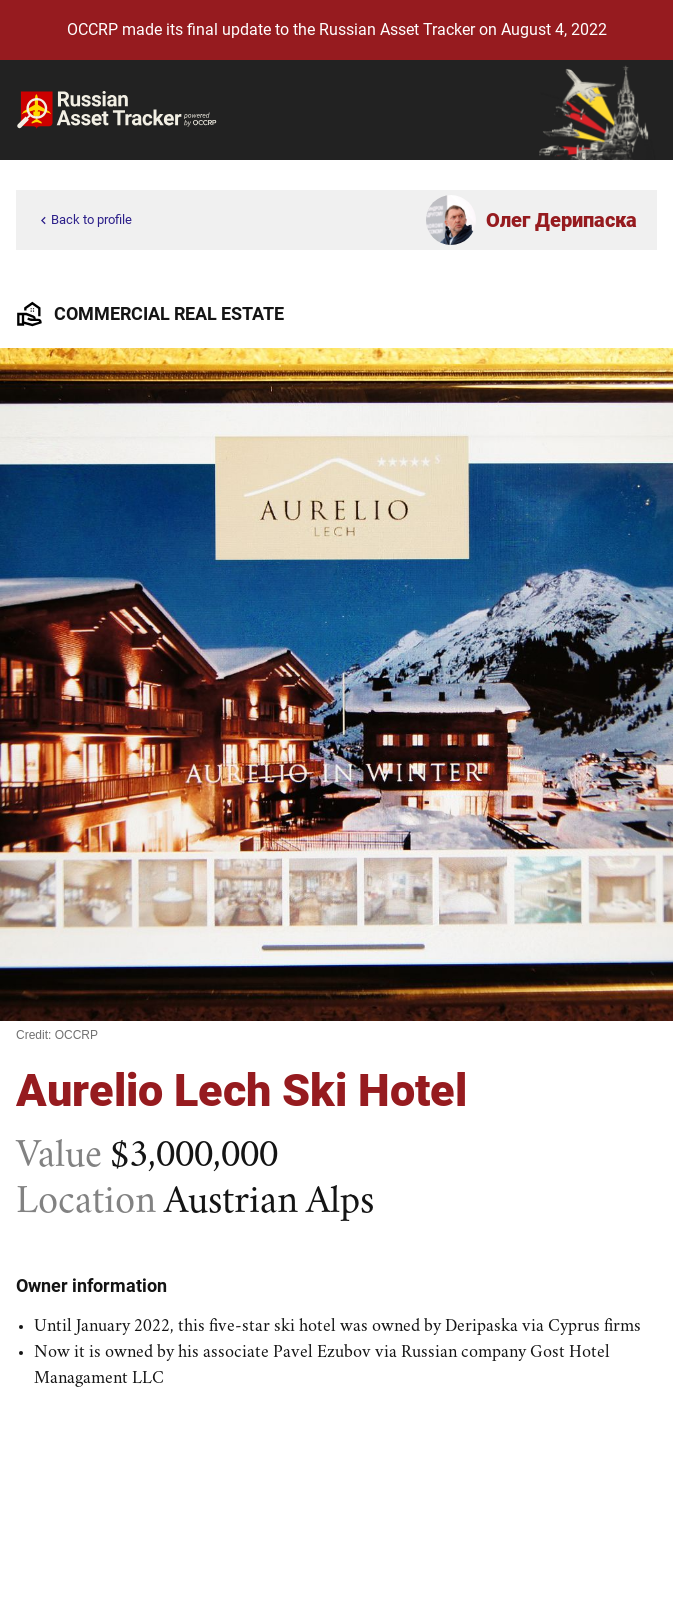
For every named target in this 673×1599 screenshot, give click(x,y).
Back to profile (84, 220)
